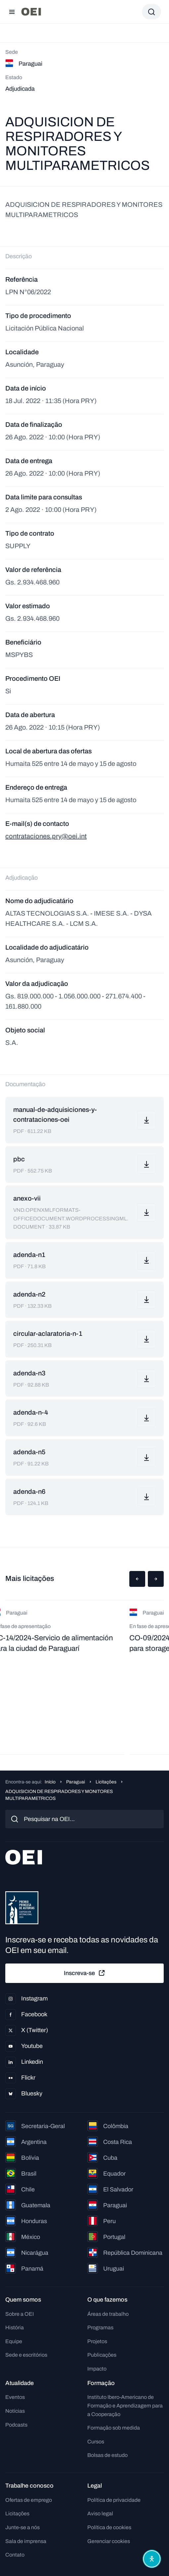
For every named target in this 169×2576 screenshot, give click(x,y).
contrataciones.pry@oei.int (46, 836)
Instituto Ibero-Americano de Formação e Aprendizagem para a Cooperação (125, 2405)
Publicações (101, 2355)
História (14, 2327)
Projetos (97, 2341)
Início (50, 1781)
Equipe (13, 2341)
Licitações (106, 1781)
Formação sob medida (113, 2428)
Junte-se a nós (22, 2527)
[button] (137, 1579)
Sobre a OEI (19, 2314)
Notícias (15, 2411)
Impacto (96, 2369)
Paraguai (75, 1781)
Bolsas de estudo (107, 2455)
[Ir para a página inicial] (31, 12)
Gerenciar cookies (108, 2541)
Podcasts (16, 2425)
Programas (100, 2327)
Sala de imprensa (25, 2541)
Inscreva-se (85, 1973)
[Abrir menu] (12, 12)
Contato (14, 2555)
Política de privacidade (114, 2500)
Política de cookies (109, 2527)
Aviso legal (100, 2513)
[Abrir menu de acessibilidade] (152, 2559)
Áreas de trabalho (108, 2314)
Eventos (15, 2397)
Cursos (95, 2441)
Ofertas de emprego (28, 2500)
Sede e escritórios (26, 2355)
